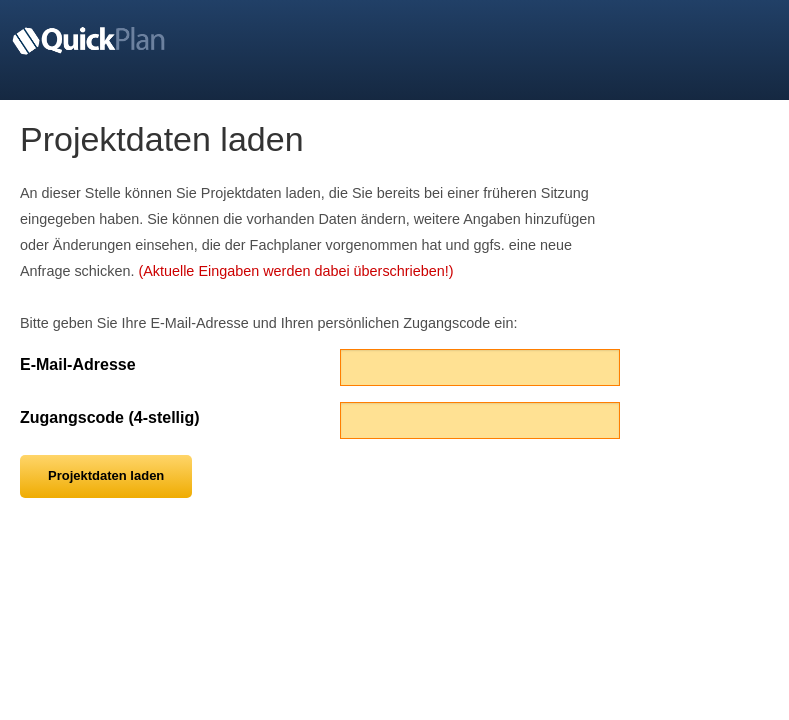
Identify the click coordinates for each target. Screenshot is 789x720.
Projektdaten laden (106, 475)
